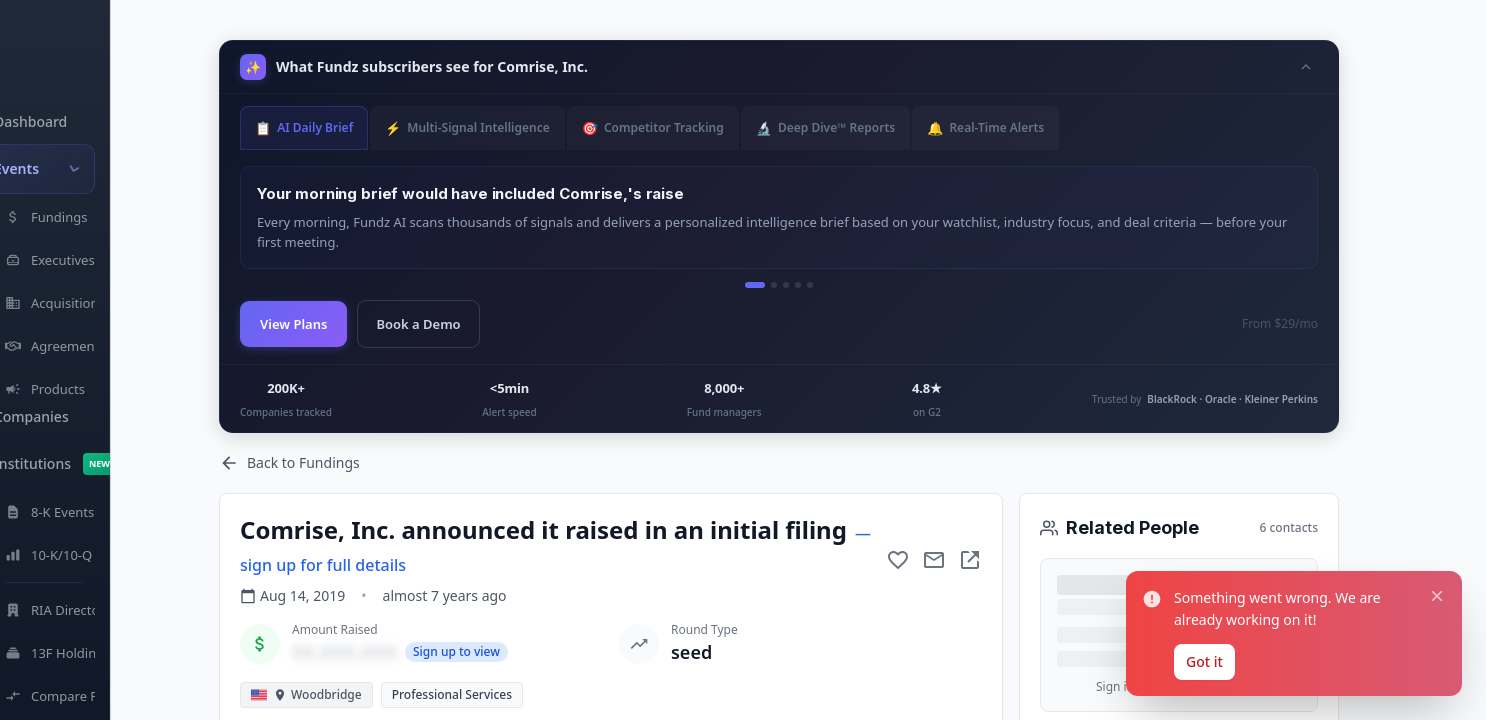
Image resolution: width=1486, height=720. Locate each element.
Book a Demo (418, 324)
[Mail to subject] (934, 560)
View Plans (293, 324)
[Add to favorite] (898, 560)
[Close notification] (1437, 596)
